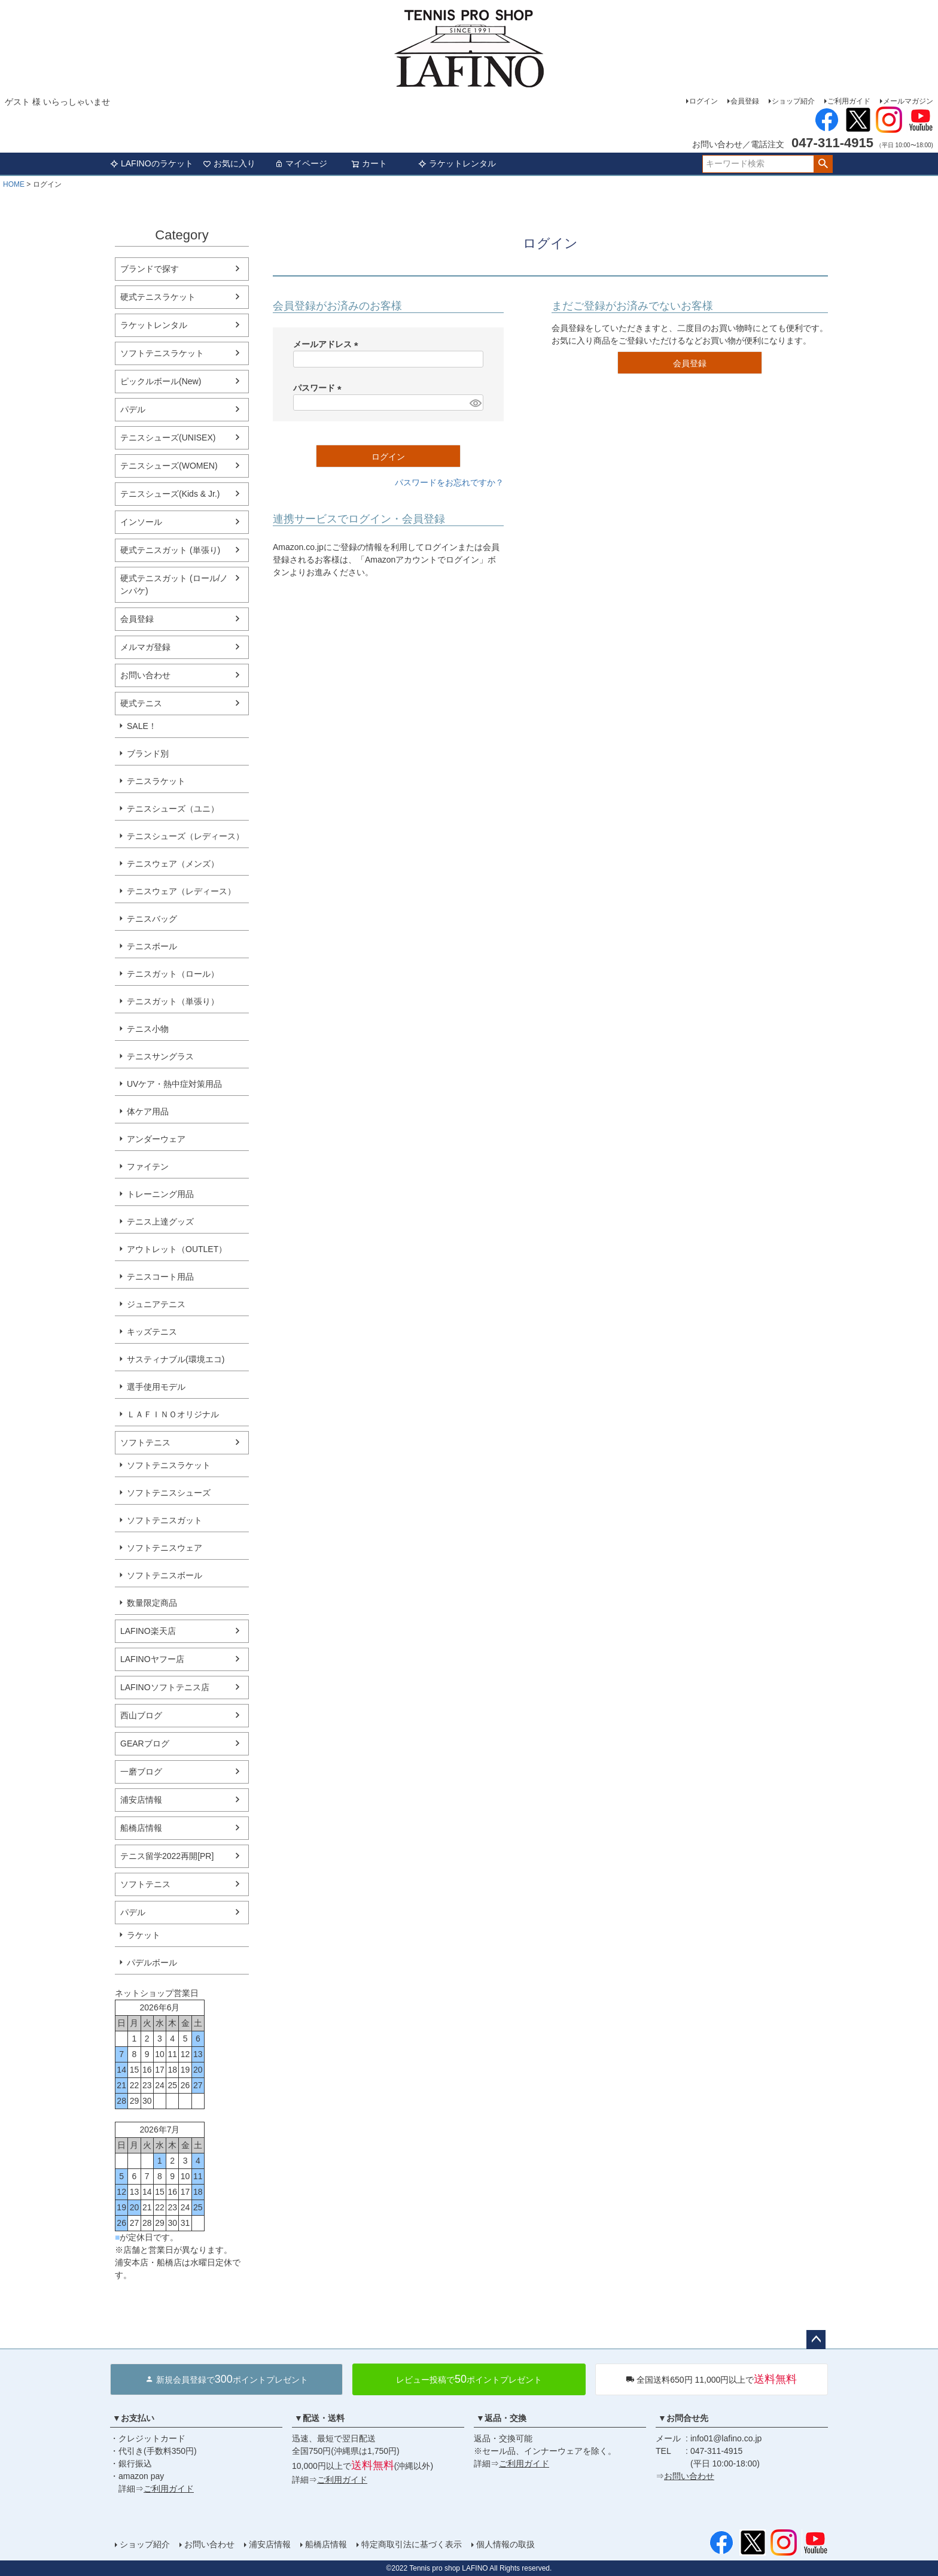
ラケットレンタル (457, 163)
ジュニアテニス (156, 1304)
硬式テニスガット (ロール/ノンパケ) (174, 584)
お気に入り (229, 163)
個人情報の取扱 (505, 2544)
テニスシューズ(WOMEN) (169, 465)
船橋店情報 (141, 1828)
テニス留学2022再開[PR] (167, 1856)
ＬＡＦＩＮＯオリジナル (173, 1414)
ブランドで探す (149, 269)
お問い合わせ (145, 675)
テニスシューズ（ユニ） (173, 808)
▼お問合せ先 (683, 2418)
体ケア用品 (148, 1111)
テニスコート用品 (160, 1276)
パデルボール (152, 1962)
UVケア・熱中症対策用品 (174, 1084)
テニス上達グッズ (160, 1221)
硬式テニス (141, 703)
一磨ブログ (141, 1771)
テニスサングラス (160, 1056)
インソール (141, 522)
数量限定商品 (152, 1603)
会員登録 (744, 101)
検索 (823, 164)
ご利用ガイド (848, 101)
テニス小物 (148, 1029)
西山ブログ (141, 1715)
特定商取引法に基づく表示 (411, 2544)
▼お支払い (133, 2418)
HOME (14, 184)
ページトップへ (816, 2339)
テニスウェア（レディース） (181, 891)
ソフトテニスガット (164, 1520)
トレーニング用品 (160, 1194)
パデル (132, 409)
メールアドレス (328, 344)
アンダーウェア (156, 1139)
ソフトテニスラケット (162, 353)
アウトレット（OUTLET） (177, 1249)
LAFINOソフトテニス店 (164, 1687)
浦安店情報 (141, 1800)
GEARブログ (144, 1743)
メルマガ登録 (145, 647)
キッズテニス (152, 1331)
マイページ (301, 163)
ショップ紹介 (793, 101)
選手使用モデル (156, 1387)
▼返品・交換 (501, 2418)
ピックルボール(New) (160, 381)
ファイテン (148, 1166)
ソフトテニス (145, 1442)
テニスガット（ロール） (173, 974)
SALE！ (142, 726)
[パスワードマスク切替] (475, 403)
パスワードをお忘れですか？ (449, 482)
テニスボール (152, 946)
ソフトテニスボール (164, 1575)
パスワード (319, 388)
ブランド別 (148, 753)
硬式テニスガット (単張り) (170, 550)
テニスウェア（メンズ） (173, 863)
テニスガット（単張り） (173, 1001)
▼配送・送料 (319, 2418)
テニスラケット (156, 781)
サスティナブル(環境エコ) (175, 1359)
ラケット (143, 1935)
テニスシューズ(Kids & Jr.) (170, 494)
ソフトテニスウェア (164, 1548)
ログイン (703, 101)
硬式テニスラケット (158, 297)
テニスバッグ (152, 919)
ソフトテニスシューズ (169, 1492)
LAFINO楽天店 (148, 1631)
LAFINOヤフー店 (152, 1659)
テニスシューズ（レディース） (185, 836)
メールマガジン (908, 101)
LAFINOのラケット (151, 163)
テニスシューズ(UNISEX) (167, 437)
